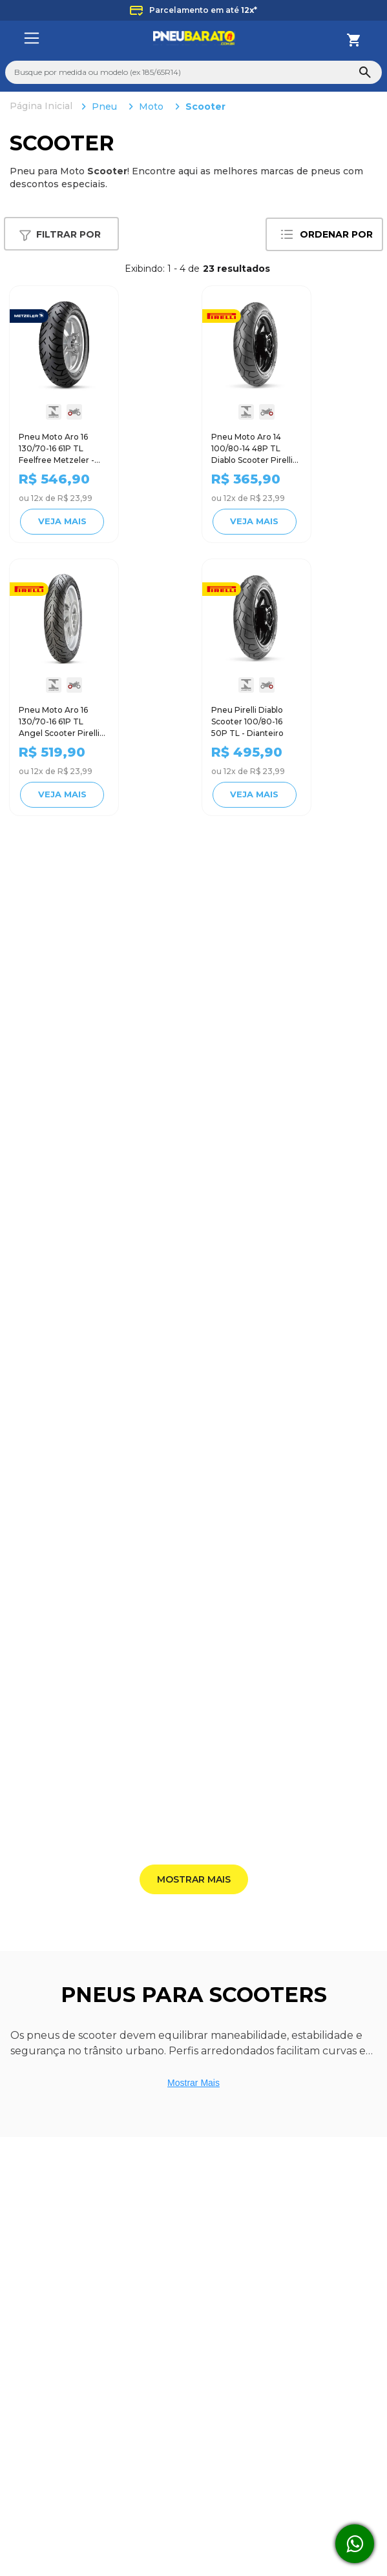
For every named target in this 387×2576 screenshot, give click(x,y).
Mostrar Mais (193, 2083)
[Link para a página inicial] (42, 106)
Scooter (205, 106)
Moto (151, 106)
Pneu (104, 106)
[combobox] (193, 72)
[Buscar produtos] (365, 72)
